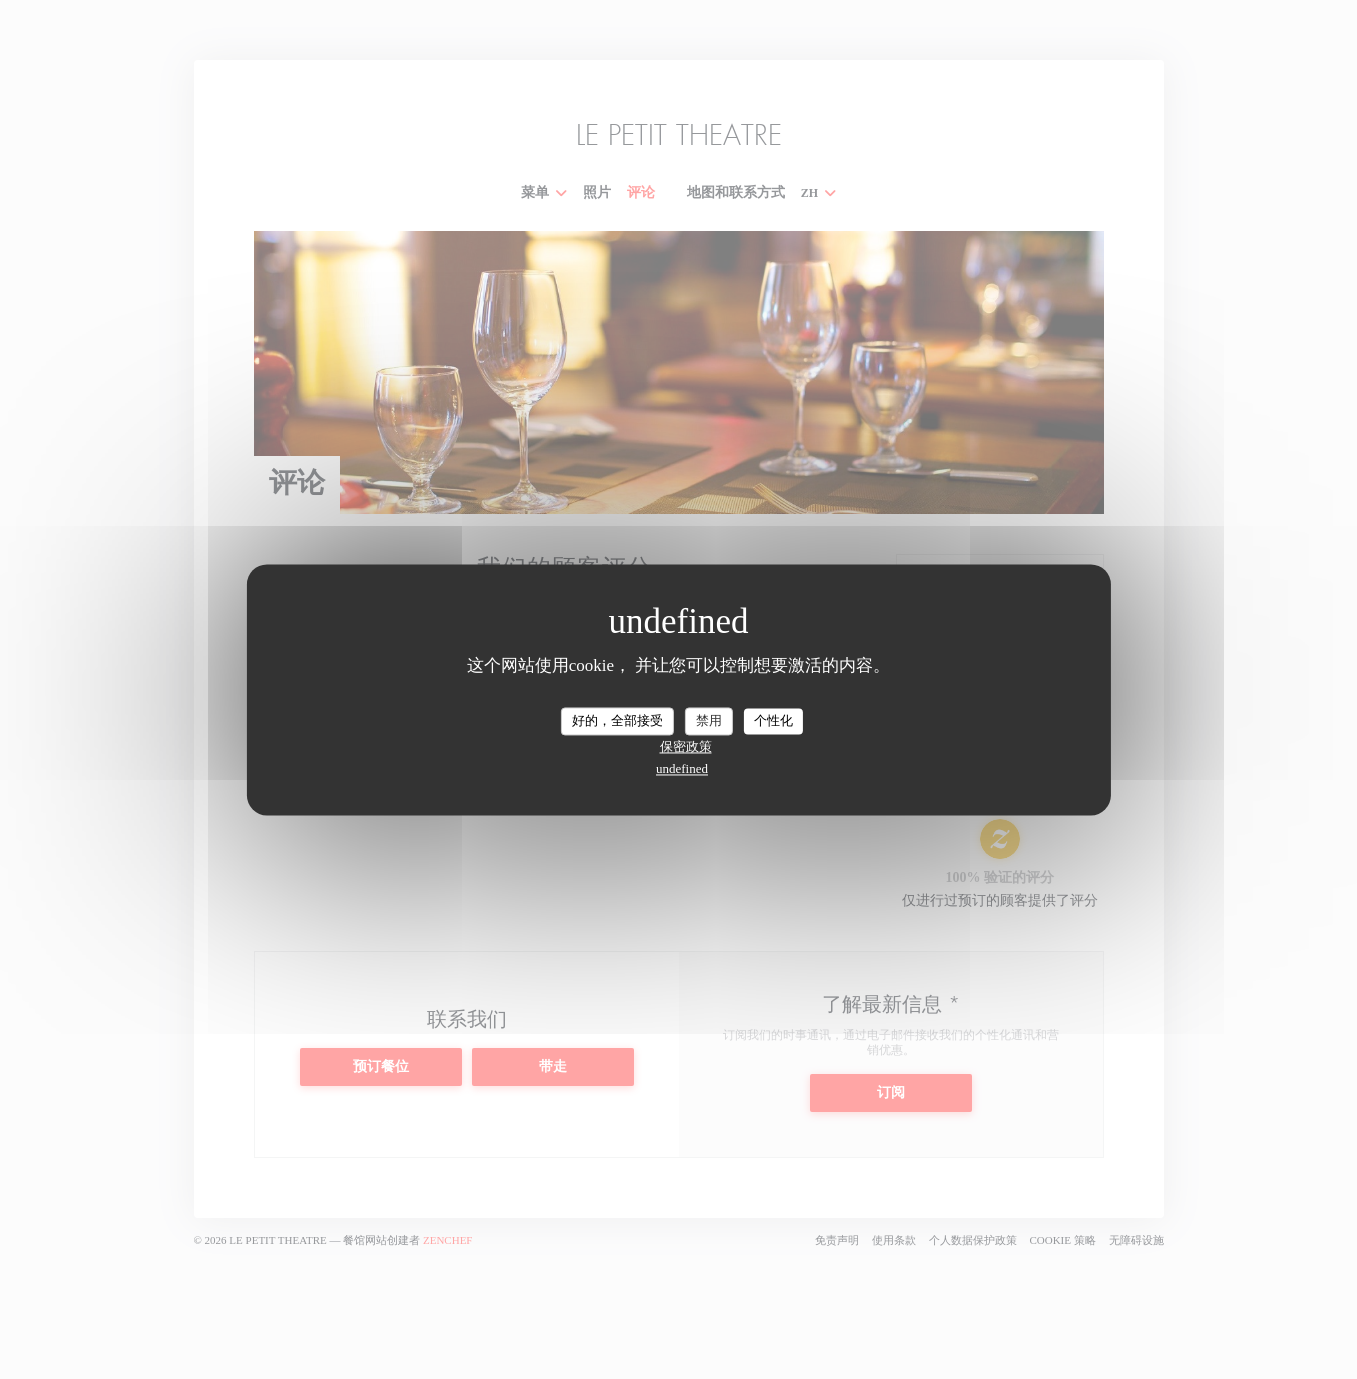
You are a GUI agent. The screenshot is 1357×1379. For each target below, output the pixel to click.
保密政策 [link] (686, 746)
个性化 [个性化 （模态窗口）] (773, 720)
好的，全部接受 (617, 720)
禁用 (709, 720)
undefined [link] (682, 768)
